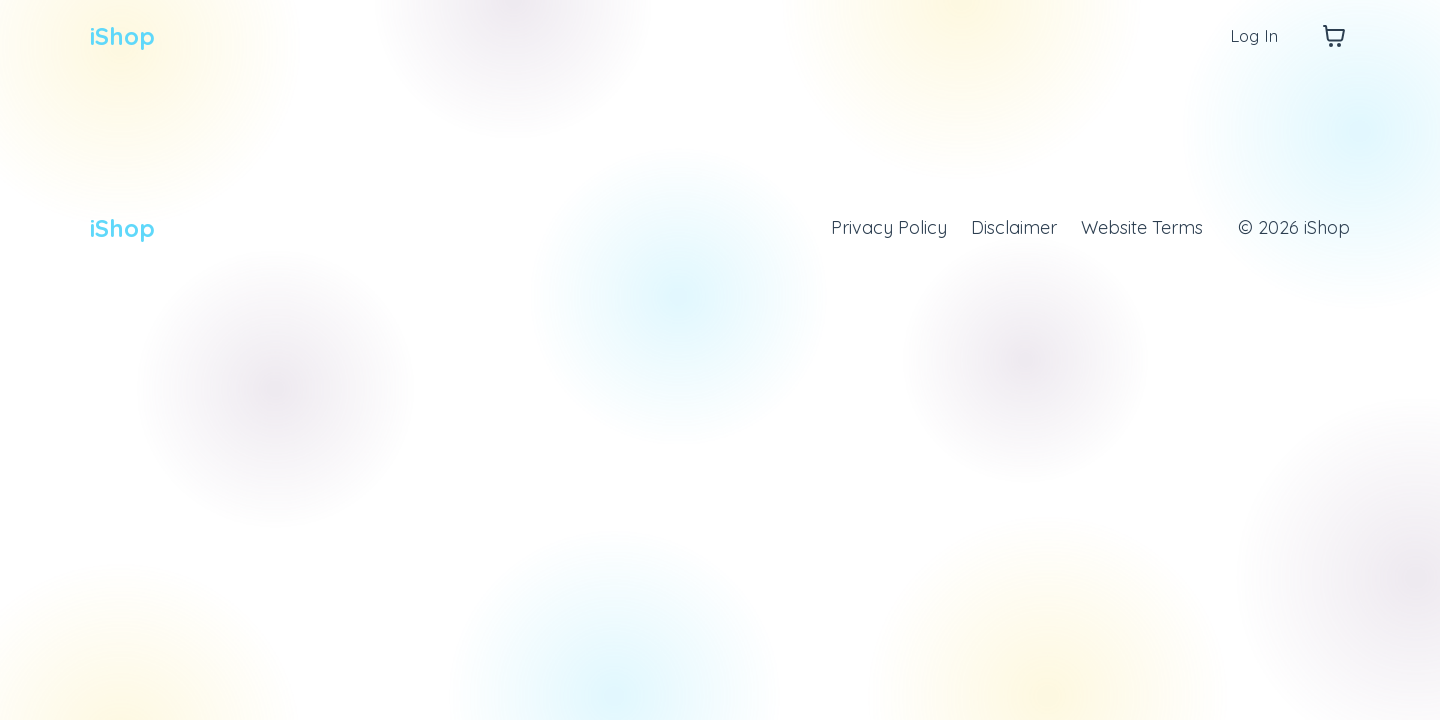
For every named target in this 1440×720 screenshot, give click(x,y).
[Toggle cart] (1334, 36)
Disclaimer (1013, 227)
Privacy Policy (887, 227)
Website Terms (1142, 227)
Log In (1251, 35)
